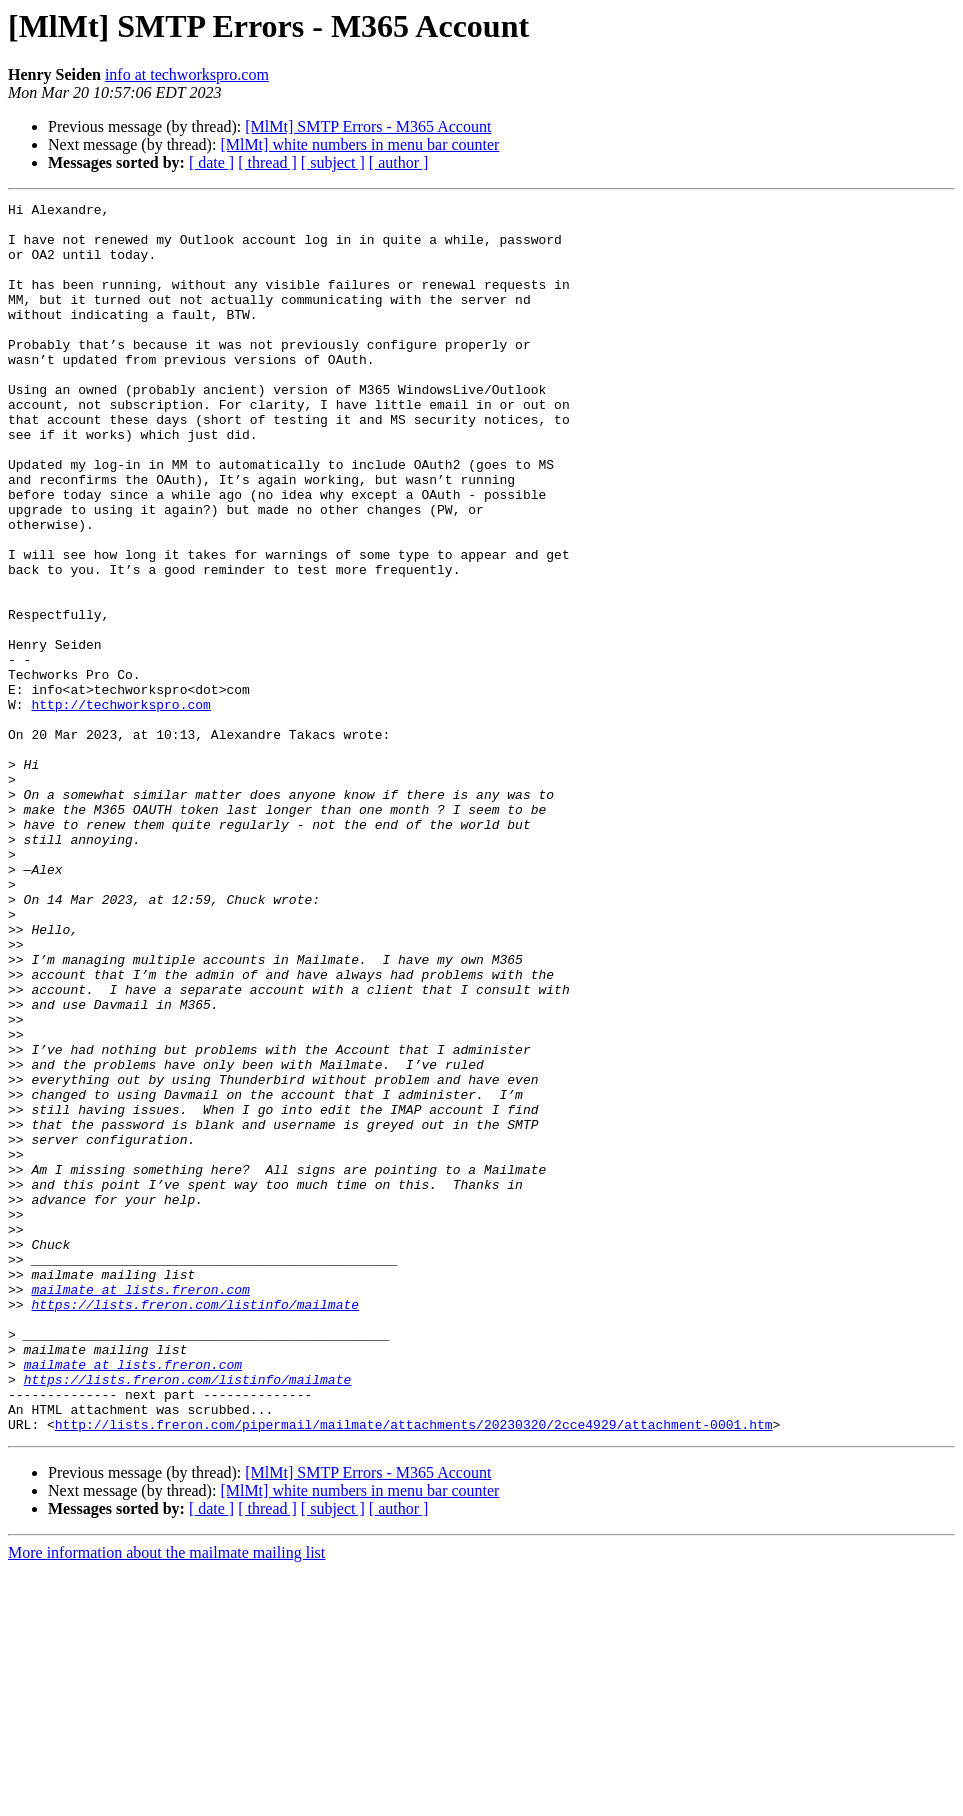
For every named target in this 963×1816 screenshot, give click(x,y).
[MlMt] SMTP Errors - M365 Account (368, 126)
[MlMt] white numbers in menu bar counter (359, 144)
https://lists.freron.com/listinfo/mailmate (195, 1526)
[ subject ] (333, 162)
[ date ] (211, 162)
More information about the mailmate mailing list (166, 1798)
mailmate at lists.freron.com (140, 1508)
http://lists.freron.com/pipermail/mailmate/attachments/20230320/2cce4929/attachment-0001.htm (414, 1670)
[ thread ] (267, 162)
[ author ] (399, 162)
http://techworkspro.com (120, 806)
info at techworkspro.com (187, 74)
